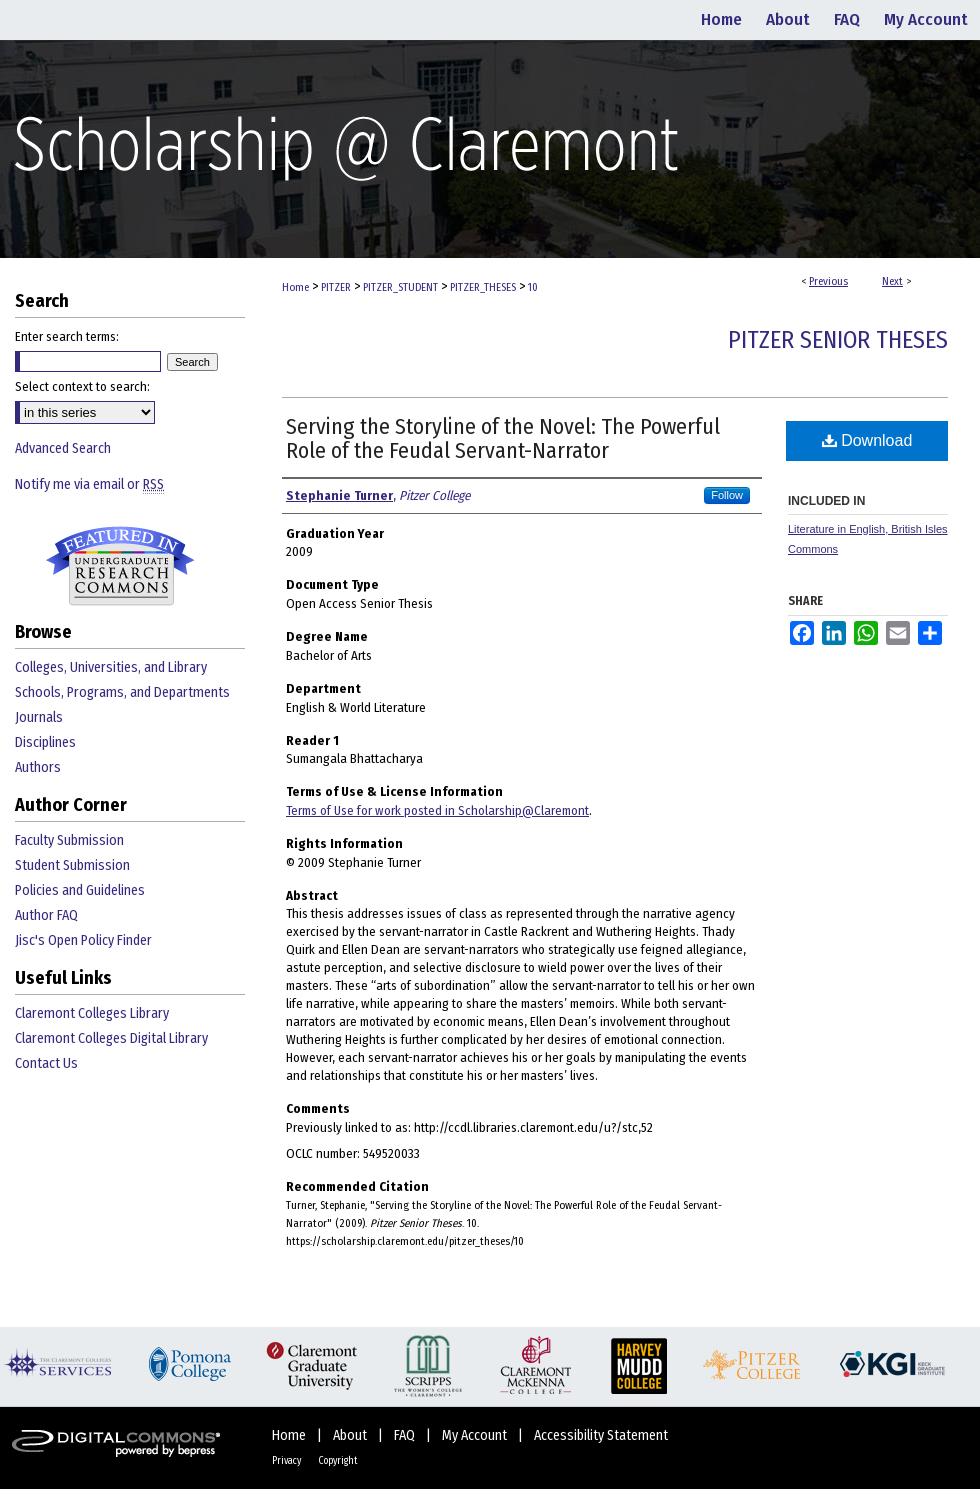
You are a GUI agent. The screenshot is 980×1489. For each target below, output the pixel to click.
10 (533, 287)
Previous (828, 281)
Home (295, 287)
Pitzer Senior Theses (838, 340)
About (351, 1435)
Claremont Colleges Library (92, 1013)
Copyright (338, 1461)
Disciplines (45, 742)
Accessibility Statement (601, 1435)
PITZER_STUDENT (400, 287)
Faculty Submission (69, 840)
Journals (39, 717)
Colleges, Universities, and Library (111, 667)
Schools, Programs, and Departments (122, 692)
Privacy (287, 1461)
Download (867, 440)
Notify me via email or (89, 484)
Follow (727, 495)
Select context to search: (82, 386)
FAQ (406, 1435)
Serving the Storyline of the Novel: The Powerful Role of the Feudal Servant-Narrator (503, 438)
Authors (38, 767)
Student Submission (72, 865)
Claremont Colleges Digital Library (111, 1038)
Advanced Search (63, 448)
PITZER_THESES (483, 287)
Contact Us (46, 1063)
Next (892, 281)
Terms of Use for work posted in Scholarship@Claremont (437, 810)
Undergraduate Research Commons (120, 566)
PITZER (336, 287)
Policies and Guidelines (80, 890)
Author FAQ (46, 915)
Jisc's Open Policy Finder (83, 940)
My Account (476, 1435)
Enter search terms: (67, 336)
